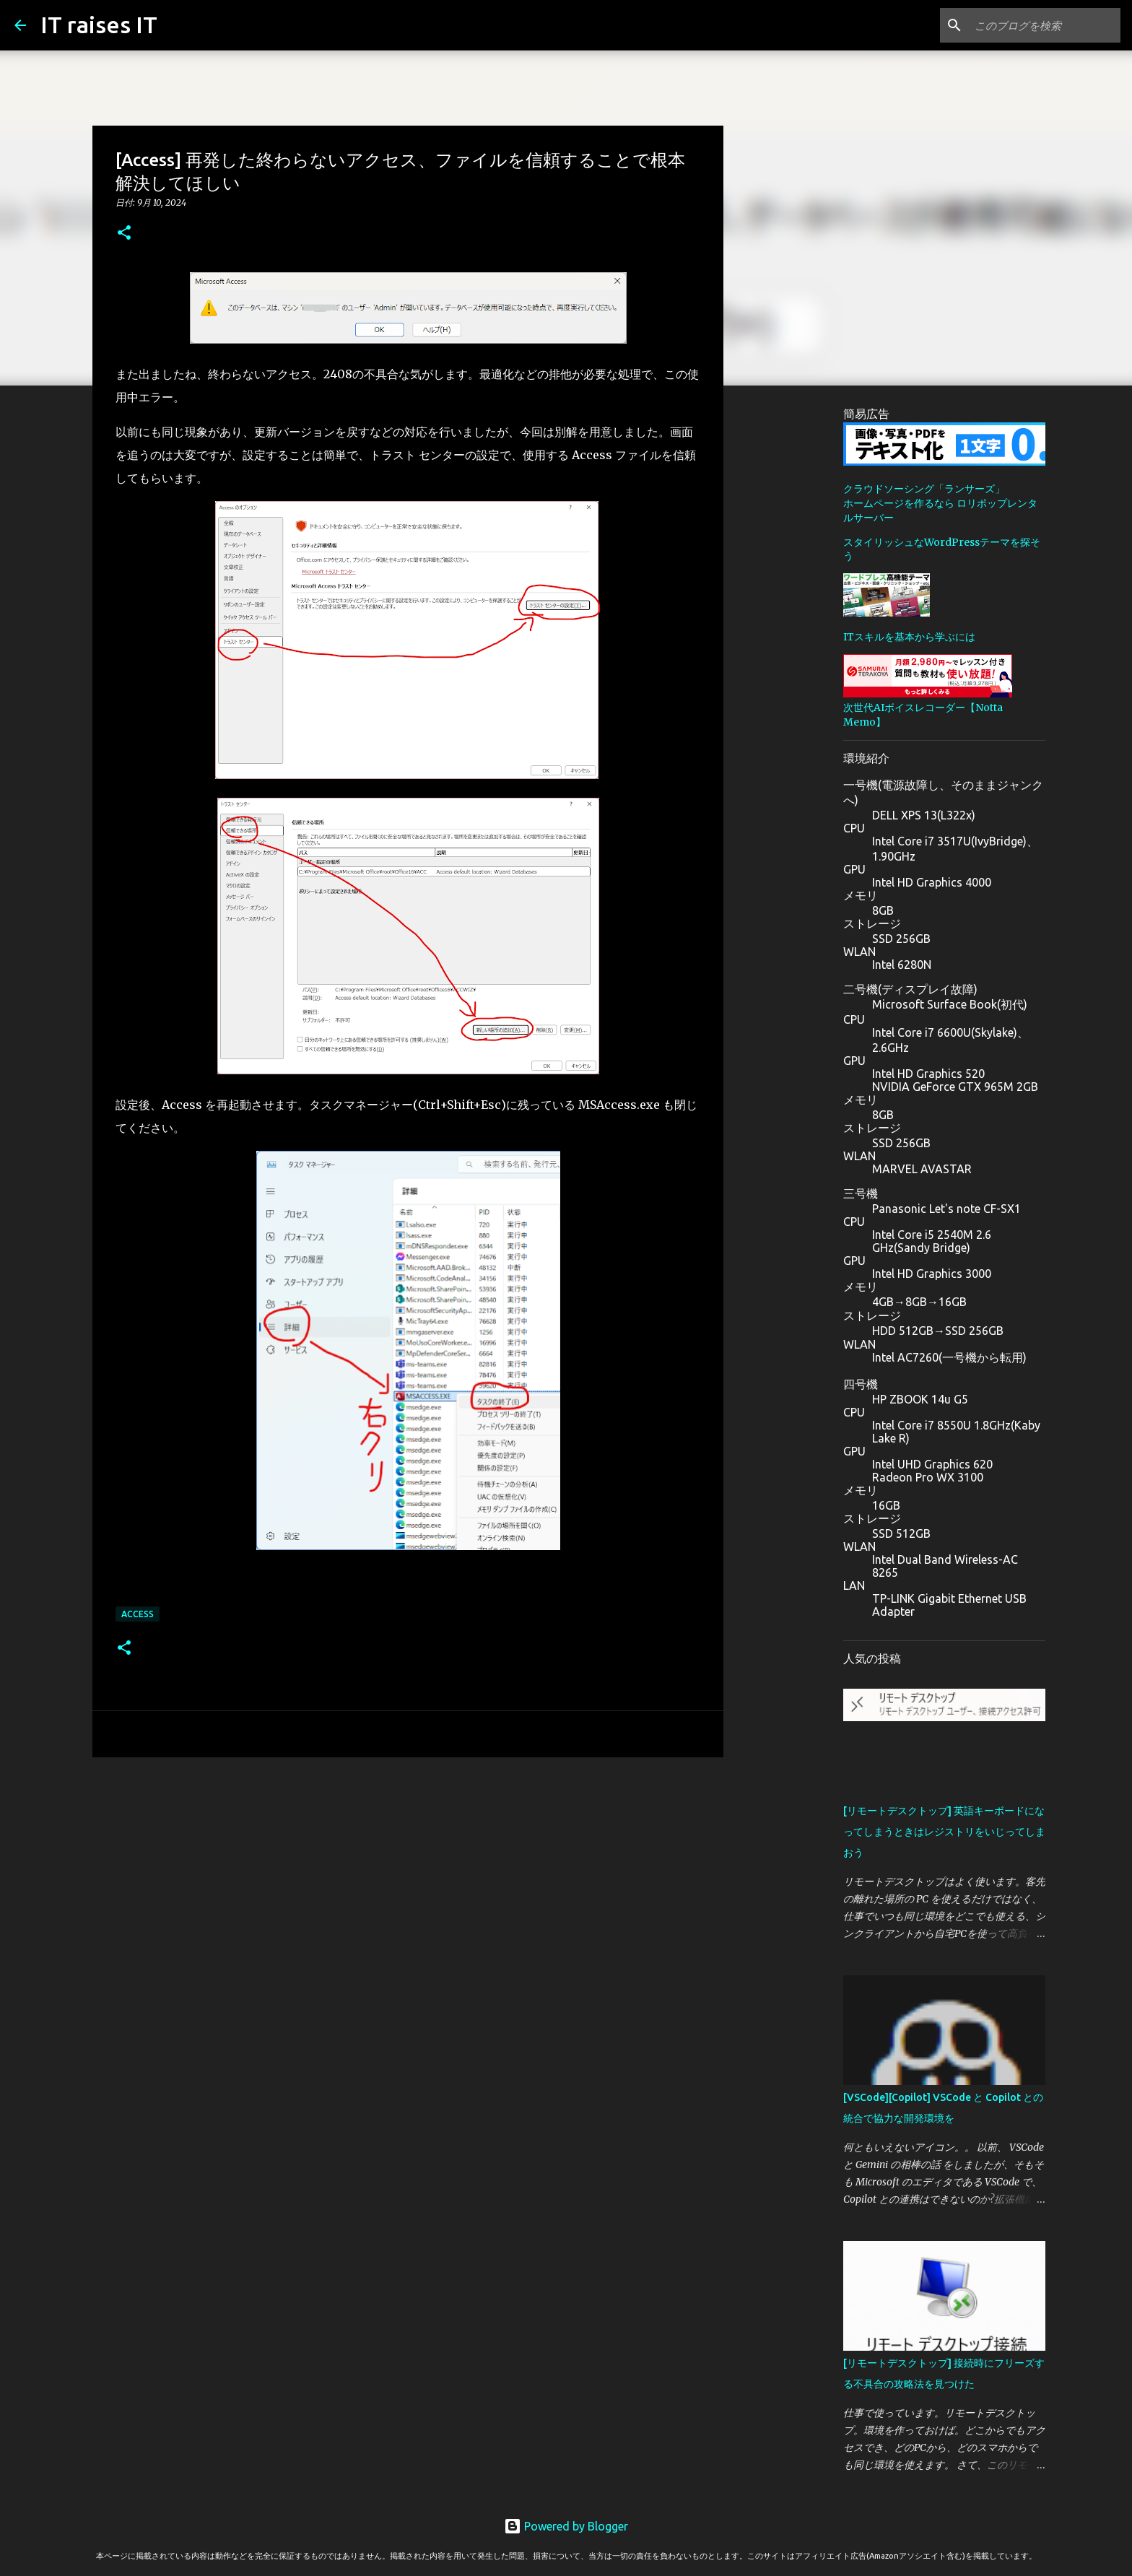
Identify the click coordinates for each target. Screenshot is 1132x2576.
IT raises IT (98, 25)
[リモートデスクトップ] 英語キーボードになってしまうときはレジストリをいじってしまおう (944, 1831)
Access (137, 1614)
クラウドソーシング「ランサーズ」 (924, 488)
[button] (124, 233)
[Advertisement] (408, 1880)
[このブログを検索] (1044, 25)
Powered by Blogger (566, 2526)
